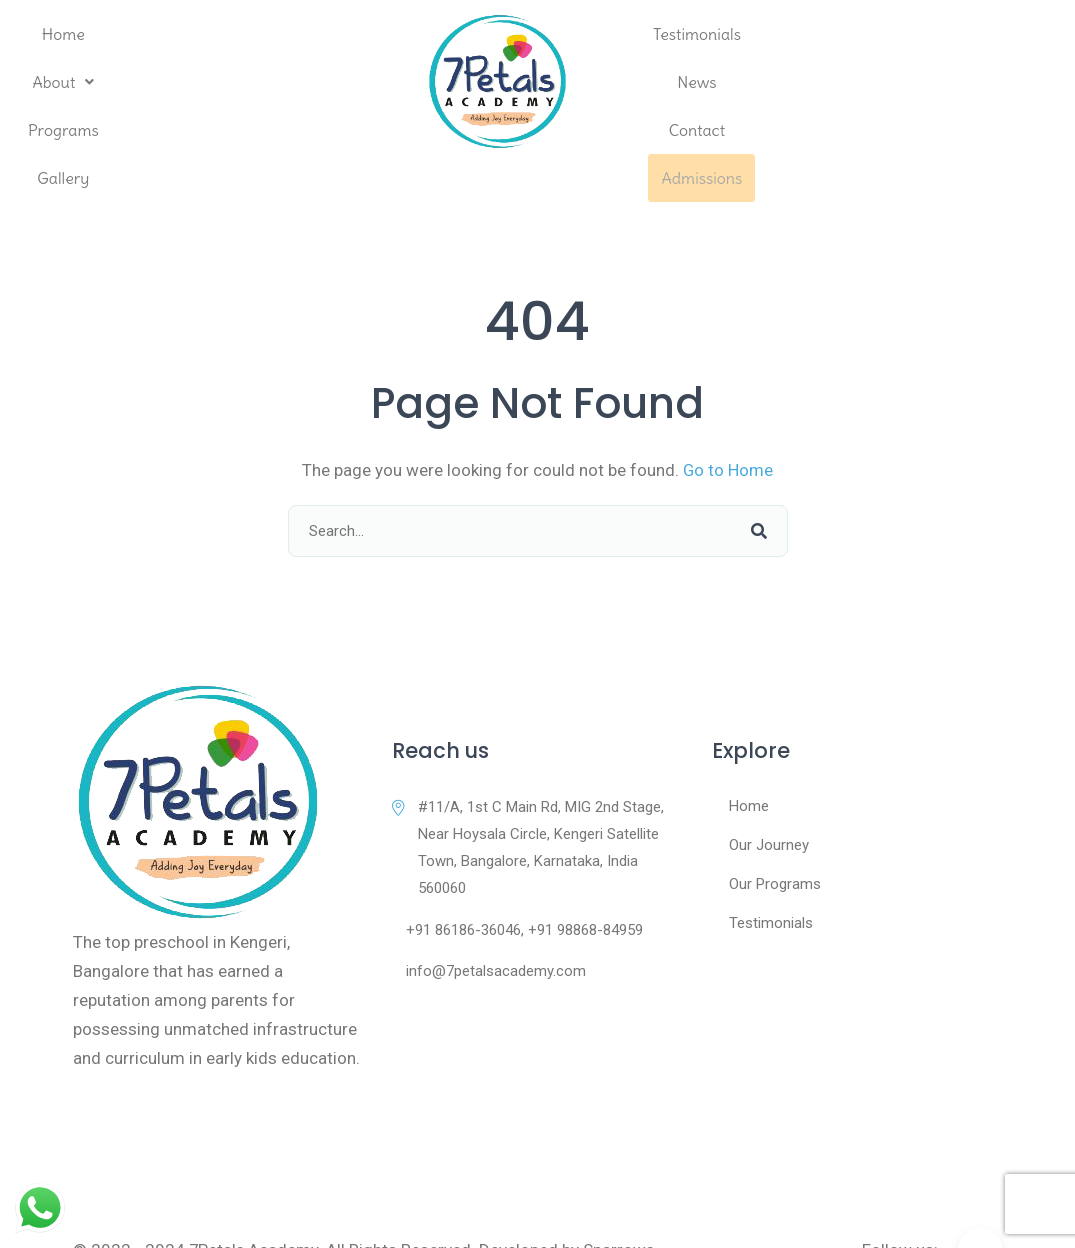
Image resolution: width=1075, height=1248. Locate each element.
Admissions (994, 82)
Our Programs (775, 835)
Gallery (350, 82)
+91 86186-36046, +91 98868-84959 (517, 881)
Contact (890, 82)
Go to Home (728, 421)
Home (61, 82)
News (805, 82)
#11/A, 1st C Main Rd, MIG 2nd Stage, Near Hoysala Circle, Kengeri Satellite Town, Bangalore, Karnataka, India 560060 (528, 798)
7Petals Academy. (256, 1200)
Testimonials (706, 82)
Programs (252, 82)
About (150, 82)
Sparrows (621, 1200)
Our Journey (769, 796)
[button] (150, 82)
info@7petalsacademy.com (489, 923)
